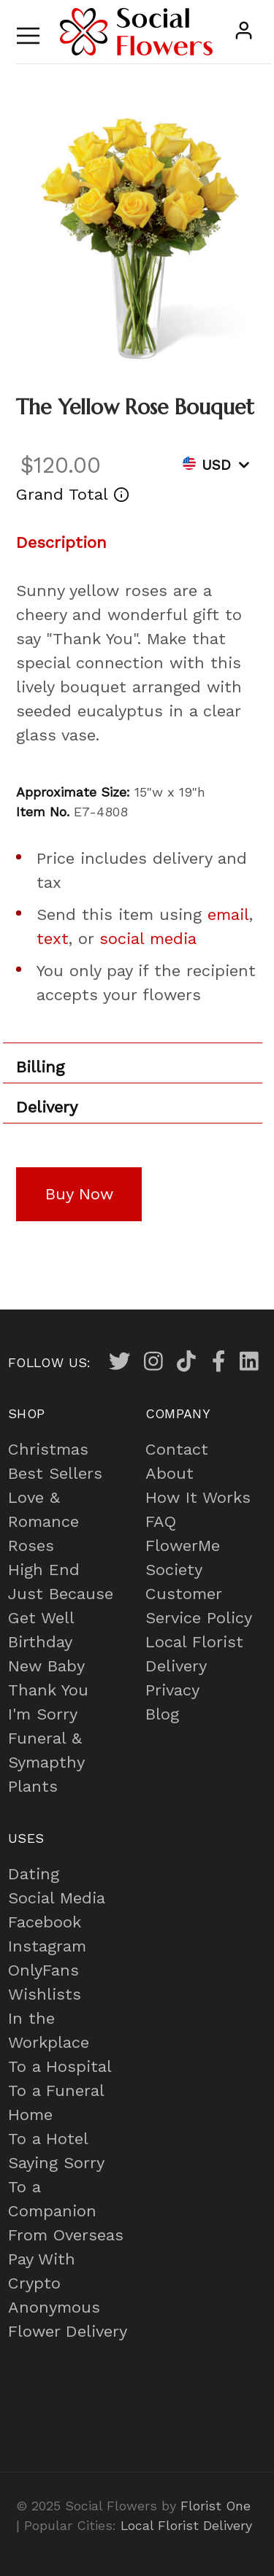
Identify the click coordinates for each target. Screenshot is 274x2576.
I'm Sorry (42, 1714)
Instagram (47, 1946)
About (169, 1473)
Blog (162, 1714)
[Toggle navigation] (28, 32)
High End (44, 1569)
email (228, 914)
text (53, 938)
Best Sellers (55, 1473)
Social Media (56, 1898)
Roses (31, 1545)
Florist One (215, 2505)
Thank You (48, 1690)
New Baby (46, 1666)
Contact (176, 1449)
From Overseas (65, 2235)
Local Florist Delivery (186, 2525)
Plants (33, 1786)
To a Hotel (48, 2139)
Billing (40, 1067)
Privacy (172, 1690)
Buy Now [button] (79, 1194)
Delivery (46, 1107)
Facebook (44, 1922)
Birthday (40, 1642)
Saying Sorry (56, 2163)
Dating (33, 1874)
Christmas (48, 1449)
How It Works (198, 1497)
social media (148, 938)
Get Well (41, 1618)
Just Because (60, 1594)
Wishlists (44, 1994)
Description (61, 542)
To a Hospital (60, 2066)
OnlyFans (43, 1970)
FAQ (160, 1521)
